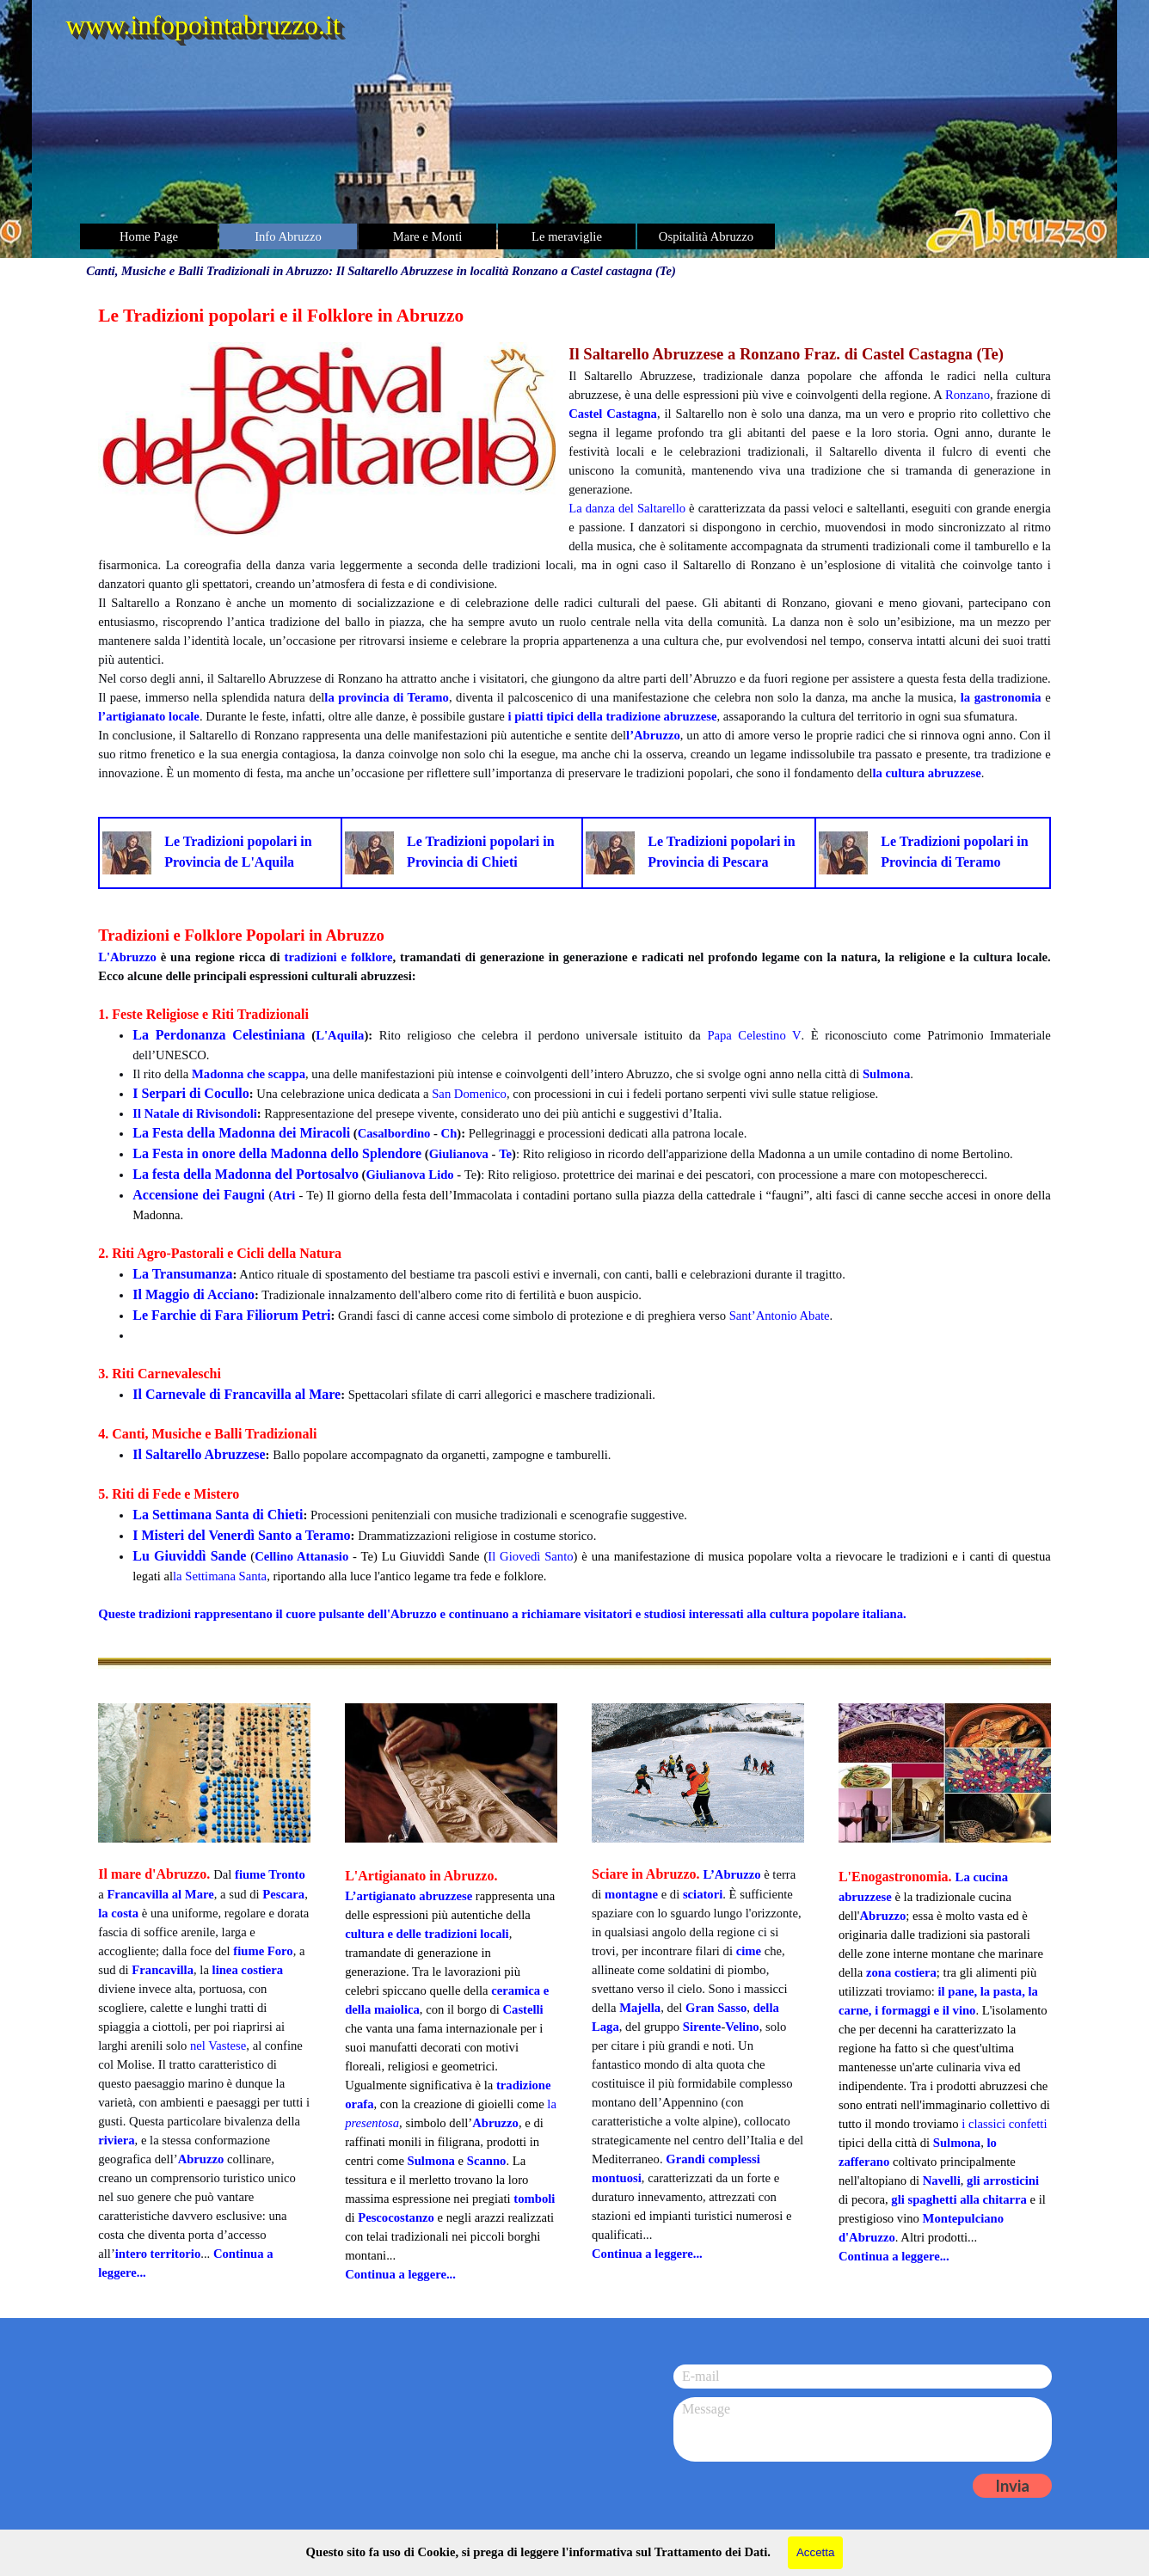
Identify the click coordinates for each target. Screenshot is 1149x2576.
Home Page (149, 236)
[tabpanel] (574, 542)
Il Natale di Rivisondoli (194, 1113)
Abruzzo (201, 2159)
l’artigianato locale (149, 716)
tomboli (534, 2198)
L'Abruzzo (127, 957)
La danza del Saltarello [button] (626, 508)
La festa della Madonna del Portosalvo (245, 1174)
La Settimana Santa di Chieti (217, 1514)
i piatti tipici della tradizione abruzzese (611, 716)
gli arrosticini (1003, 2180)
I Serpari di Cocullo (190, 1093)
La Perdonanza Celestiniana (218, 1034)
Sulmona (886, 1074)
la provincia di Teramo (386, 697)
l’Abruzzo (653, 735)
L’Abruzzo (731, 1874)
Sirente (702, 2026)
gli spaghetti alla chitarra (959, 2199)
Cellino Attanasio (301, 1556)
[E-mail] (862, 2376)
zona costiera (901, 1972)
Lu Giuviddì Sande (189, 1556)
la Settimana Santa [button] (220, 1576)
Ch (449, 1133)
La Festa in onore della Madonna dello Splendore (276, 1153)
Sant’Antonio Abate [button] (779, 1315)
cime (748, 1951)
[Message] (862, 2429)
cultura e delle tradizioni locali (427, 1934)
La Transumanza (182, 1274)
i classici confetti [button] (1004, 2124)
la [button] (551, 2104)
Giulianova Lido (409, 1174)
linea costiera (248, 1970)
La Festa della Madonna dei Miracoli (241, 1132)
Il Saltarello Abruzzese (198, 1454)
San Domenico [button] (469, 1094)
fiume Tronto (270, 1874)
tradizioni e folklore (339, 957)
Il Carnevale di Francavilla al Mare (236, 1394)
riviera (116, 2140)
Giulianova (458, 1154)
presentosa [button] (372, 2123)
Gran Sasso (716, 2008)
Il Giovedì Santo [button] (530, 1556)
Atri (284, 1195)
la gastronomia (1001, 697)
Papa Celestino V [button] (754, 1035)
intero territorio (157, 2253)
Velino (742, 2026)
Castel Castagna (612, 413)
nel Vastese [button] (218, 2045)
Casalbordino (394, 1133)
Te (505, 1154)
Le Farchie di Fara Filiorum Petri (231, 1315)
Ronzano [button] (967, 395)
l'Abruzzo (410, 1614)
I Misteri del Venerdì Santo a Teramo (241, 1535)
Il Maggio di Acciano (193, 1294)
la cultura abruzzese (926, 773)
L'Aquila (340, 1035)
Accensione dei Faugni (198, 1194)
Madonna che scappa (248, 1074)
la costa (118, 1913)
